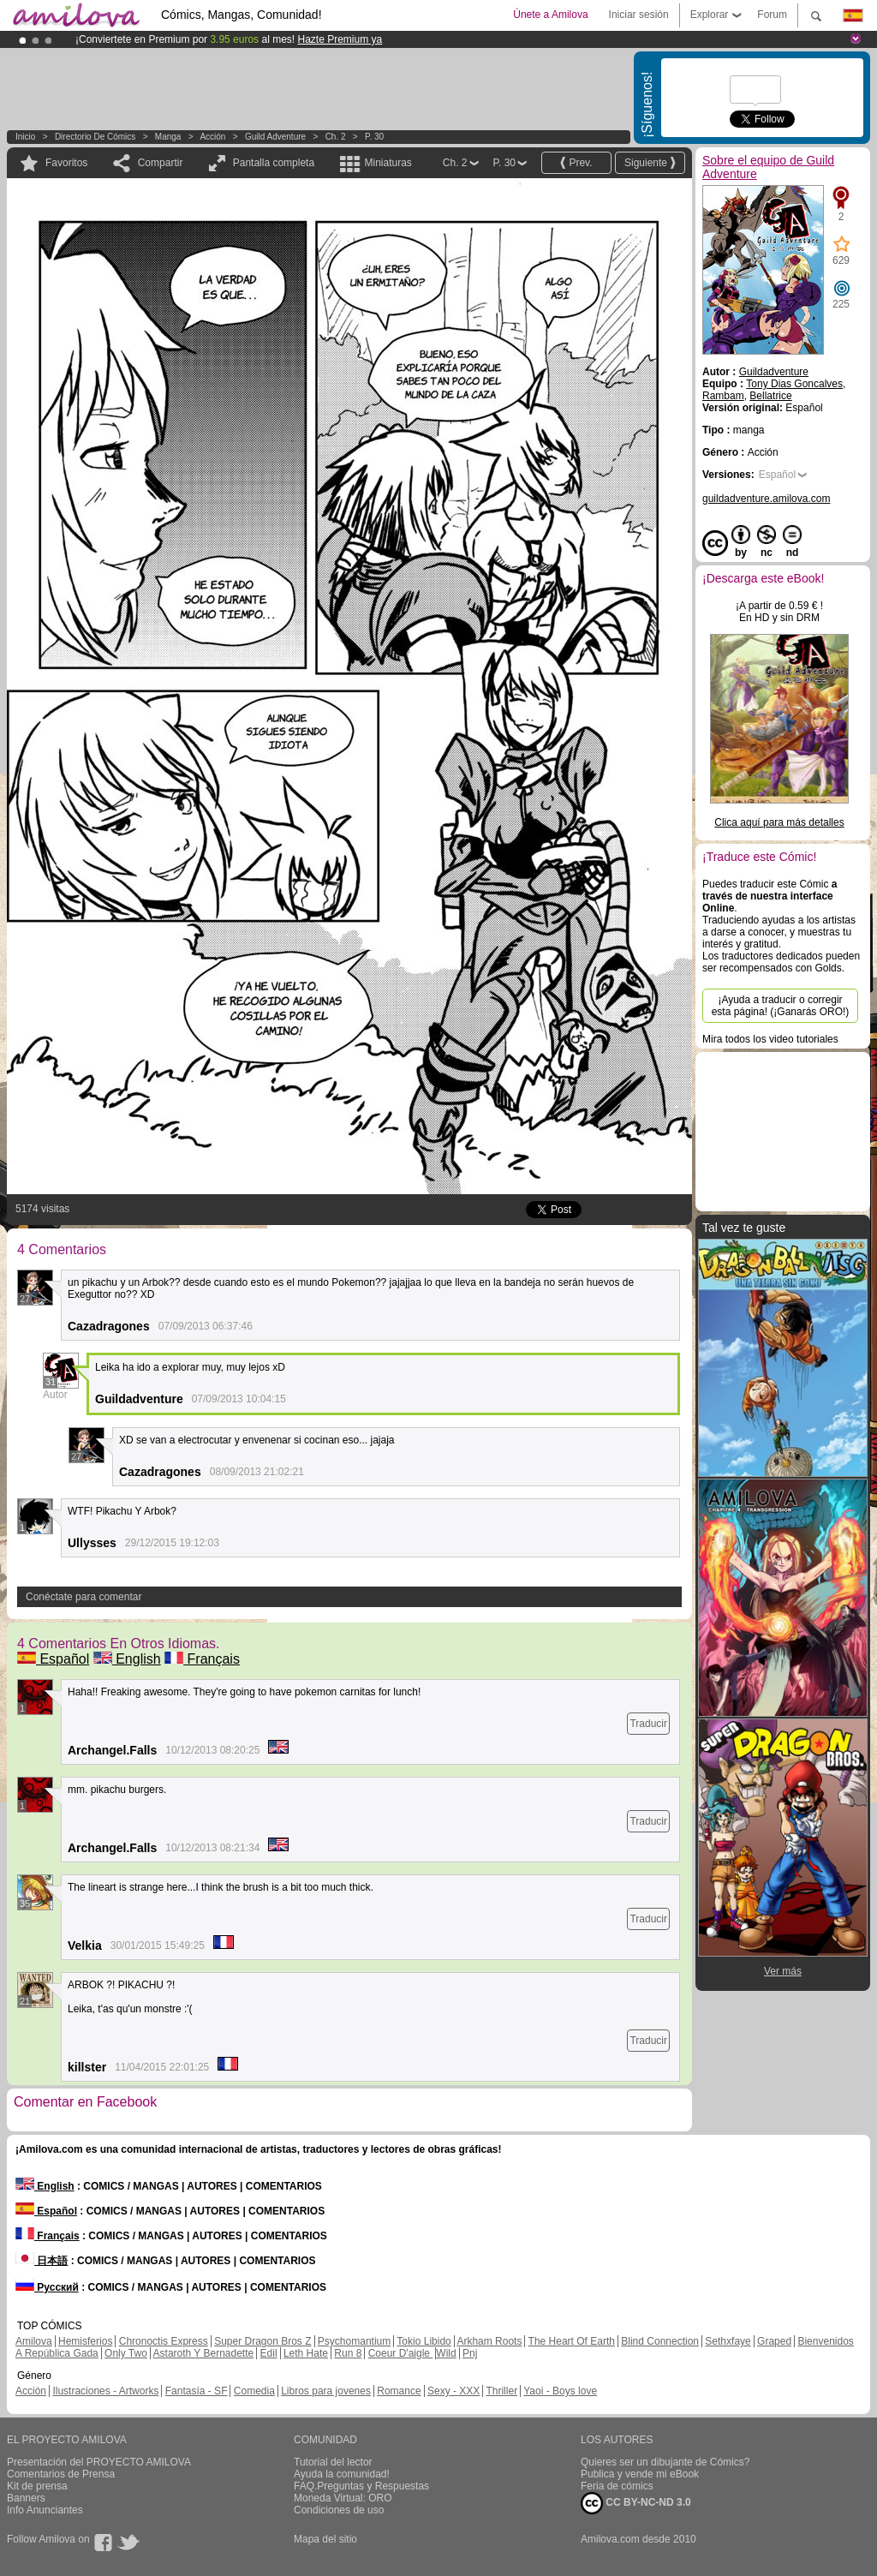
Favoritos (66, 163)
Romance (399, 2391)
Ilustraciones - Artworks (105, 2391)
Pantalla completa (273, 163)
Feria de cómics (617, 2486)
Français (202, 1659)
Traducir (648, 1724)
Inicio (25, 136)
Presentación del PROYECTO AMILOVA (99, 2462)
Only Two (125, 2353)
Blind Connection (660, 2341)
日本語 (41, 2261)
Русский (47, 2287)
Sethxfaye (727, 2341)
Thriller (501, 2391)
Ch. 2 (335, 136)
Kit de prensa (37, 2486)
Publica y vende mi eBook (640, 2474)
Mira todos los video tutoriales (770, 1039)
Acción (212, 136)
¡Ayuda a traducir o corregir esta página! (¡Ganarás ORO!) (781, 1006)
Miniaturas (387, 163)
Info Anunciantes (45, 2510)
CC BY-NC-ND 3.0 (636, 2503)
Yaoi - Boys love (560, 2391)
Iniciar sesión (639, 15)
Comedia (254, 2391)
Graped (774, 2341)
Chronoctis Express (163, 2341)
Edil (268, 2353)
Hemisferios (85, 2341)
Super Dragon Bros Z (262, 2341)
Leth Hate (305, 2353)
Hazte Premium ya (339, 39)
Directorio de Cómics (95, 136)
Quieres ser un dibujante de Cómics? (665, 2462)
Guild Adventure (275, 136)
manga (168, 136)
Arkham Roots (489, 2341)
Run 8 (347, 2353)
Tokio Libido (423, 2341)
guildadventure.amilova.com (766, 499)
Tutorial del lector (333, 2462)
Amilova (33, 2341)
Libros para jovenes (326, 2391)
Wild (446, 2353)
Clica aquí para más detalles (779, 822)
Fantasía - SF (196, 2391)
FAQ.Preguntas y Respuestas (361, 2486)
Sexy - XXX (453, 2391)
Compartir (160, 163)
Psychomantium (354, 2341)
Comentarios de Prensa (61, 2474)
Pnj (469, 2353)
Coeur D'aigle (400, 2353)
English (127, 1659)
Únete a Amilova (550, 15)
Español (53, 1659)
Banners (26, 2498)
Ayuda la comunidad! (342, 2474)
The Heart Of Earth (571, 2341)
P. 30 (374, 136)
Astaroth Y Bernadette (203, 2353)
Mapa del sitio (325, 2539)
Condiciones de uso (339, 2510)
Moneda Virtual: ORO (343, 2498)
